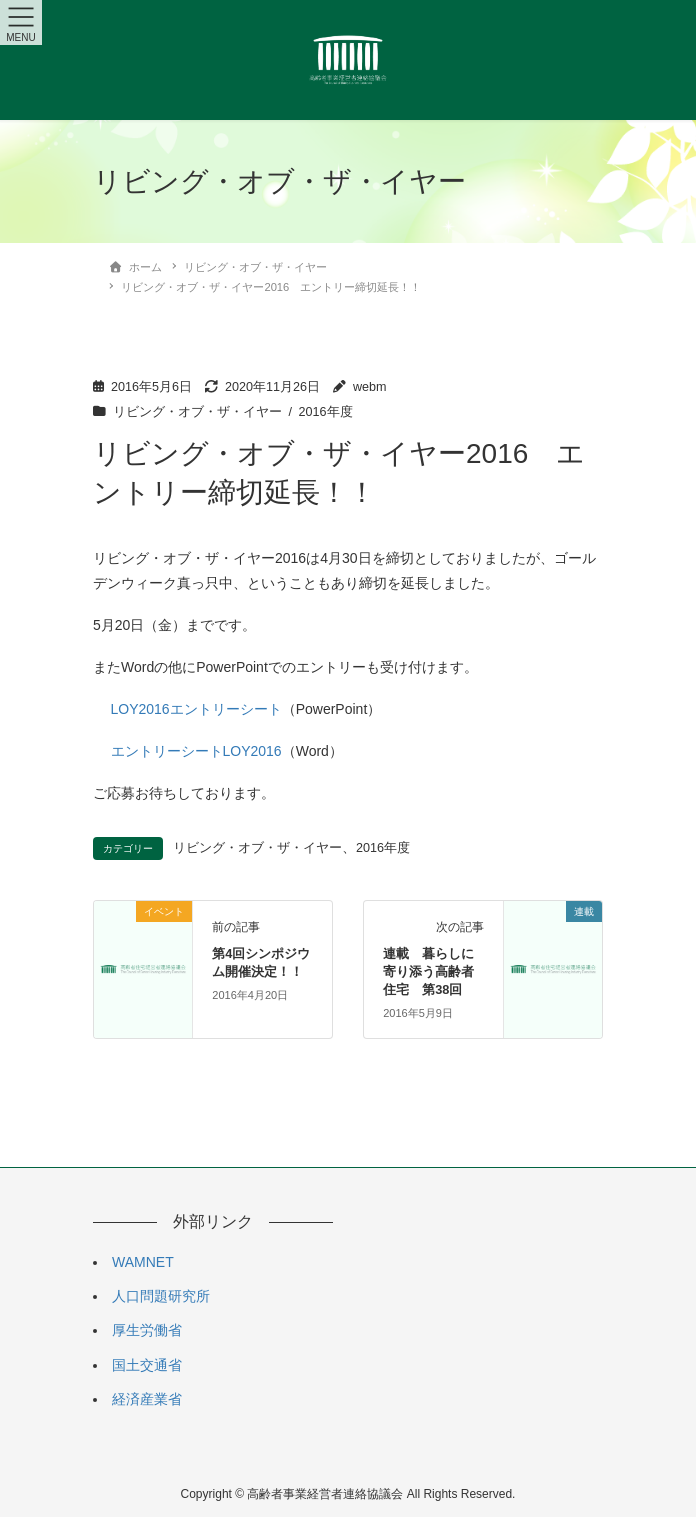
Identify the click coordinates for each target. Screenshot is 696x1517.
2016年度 (326, 412)
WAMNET (143, 1262)
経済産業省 (147, 1399)
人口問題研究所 (161, 1296)
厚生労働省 (147, 1330)
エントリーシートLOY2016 (196, 751)
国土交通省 (147, 1365)
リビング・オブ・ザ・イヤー (197, 412)
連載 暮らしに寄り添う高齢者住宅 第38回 (428, 971)
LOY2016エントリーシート (196, 709)
